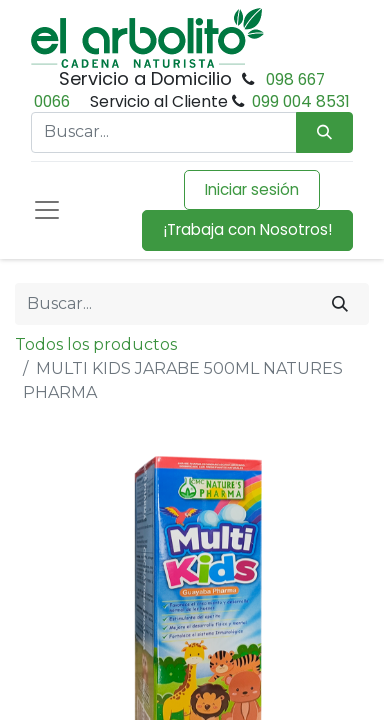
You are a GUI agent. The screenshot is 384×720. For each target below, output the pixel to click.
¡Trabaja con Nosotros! (247, 229)
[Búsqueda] (324, 132)
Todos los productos (96, 344)
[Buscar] (340, 304)
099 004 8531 (301, 101)
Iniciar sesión (252, 189)
